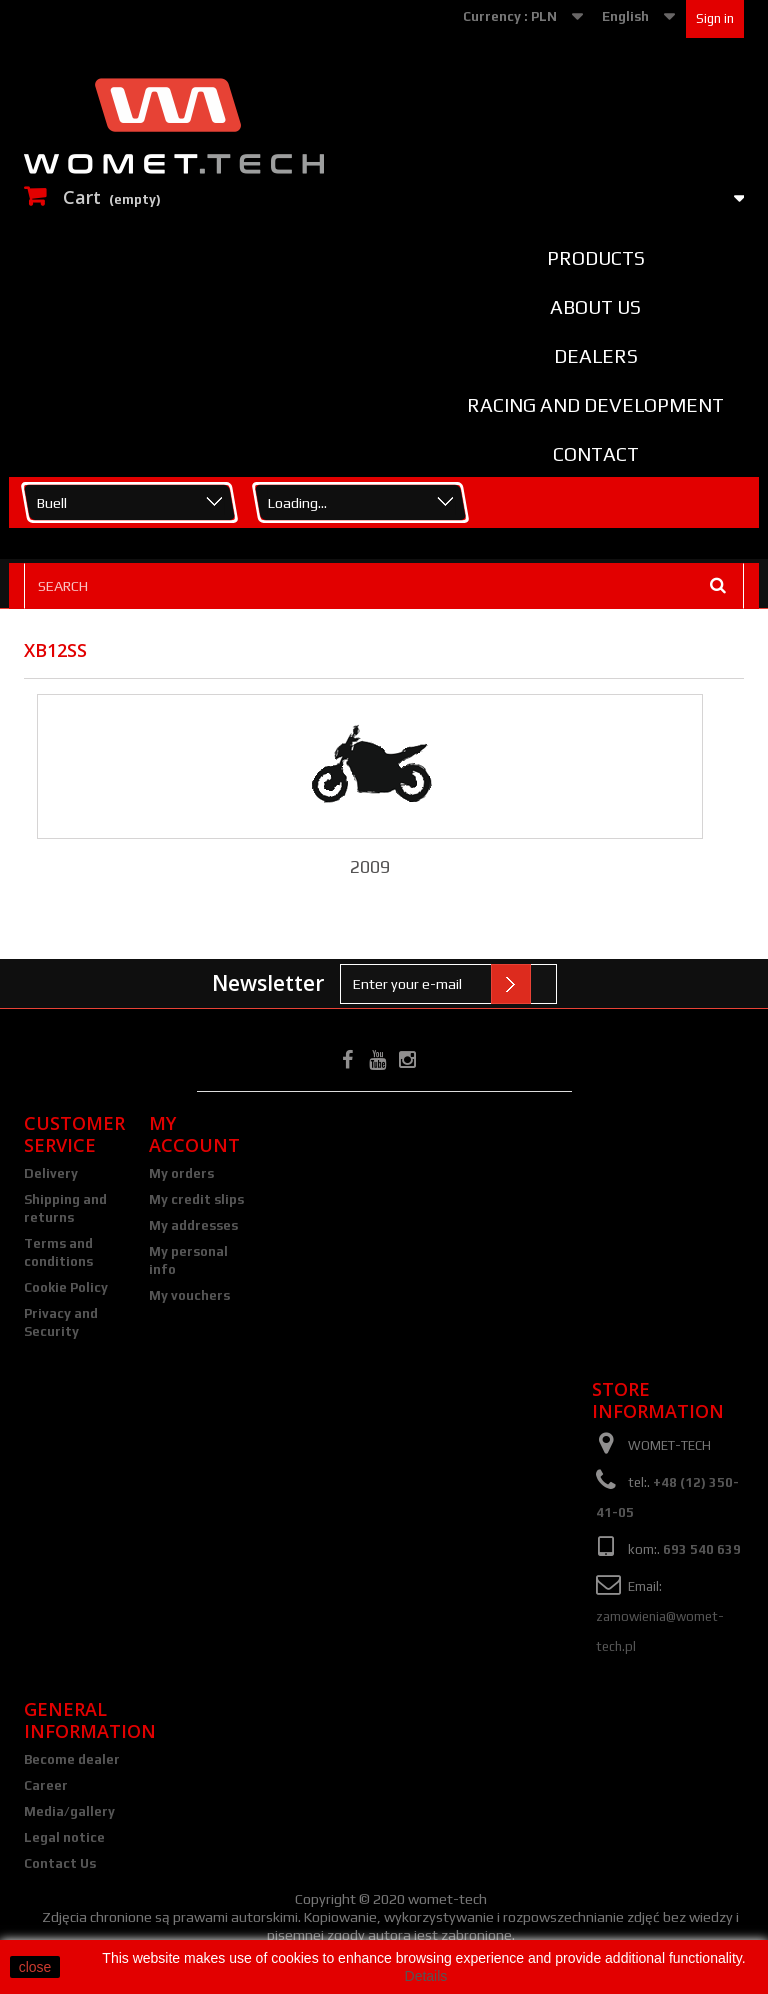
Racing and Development (595, 405)
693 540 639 (702, 1549)
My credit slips (196, 1199)
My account (194, 1134)
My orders (181, 1173)
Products (596, 258)
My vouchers (189, 1295)
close (35, 1967)
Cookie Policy (66, 1287)
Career (46, 1785)
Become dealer (72, 1759)
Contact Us (60, 1863)
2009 (370, 866)
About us (595, 307)
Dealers (596, 356)
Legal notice (64, 1837)
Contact (596, 454)
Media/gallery (69, 1811)
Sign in (715, 18)
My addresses (193, 1225)
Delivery (51, 1173)
